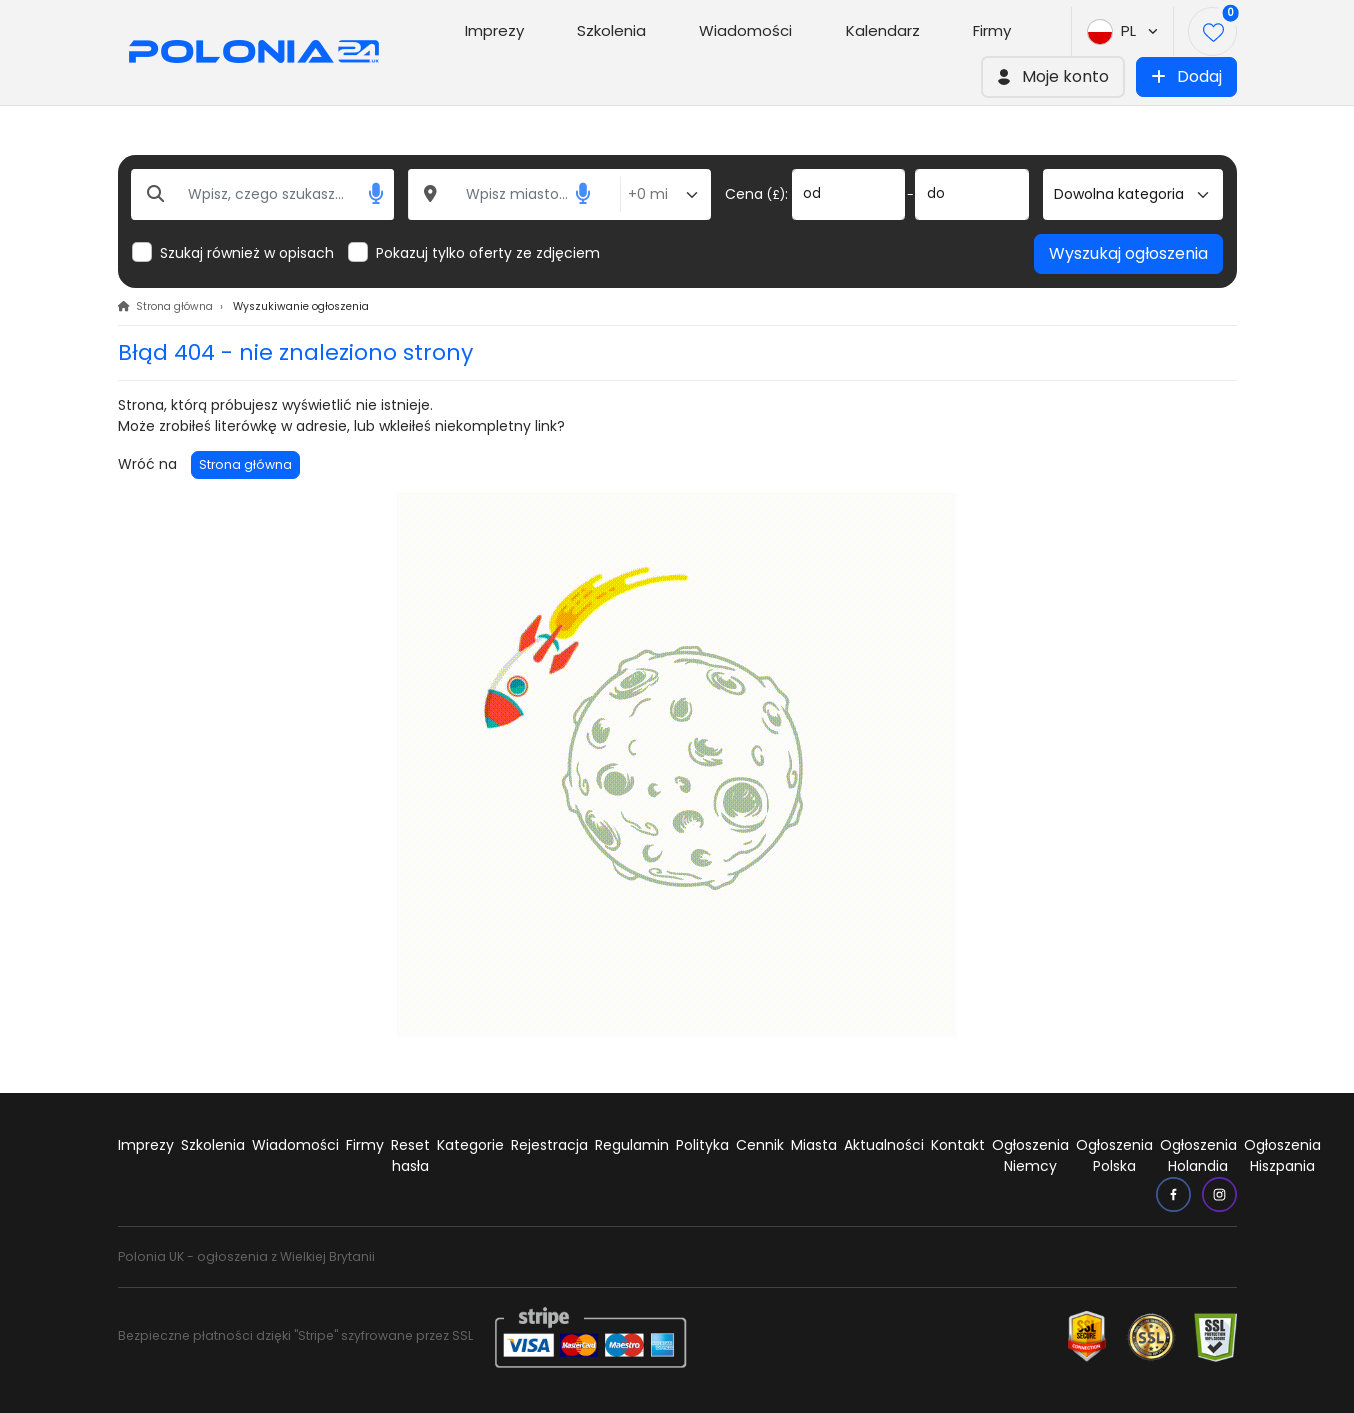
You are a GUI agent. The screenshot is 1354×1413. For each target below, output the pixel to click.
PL (1122, 32)
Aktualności (884, 1145)
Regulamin (632, 1145)
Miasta (814, 1145)
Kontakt (958, 1145)
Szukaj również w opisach (247, 253)
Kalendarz (883, 30)
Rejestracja (549, 1145)
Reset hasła (410, 1155)
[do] (971, 194)
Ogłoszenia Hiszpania (1282, 1155)
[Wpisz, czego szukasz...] (262, 194)
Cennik (760, 1145)
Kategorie (470, 1145)
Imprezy (494, 30)
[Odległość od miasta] (665, 194)
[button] (1053, 77)
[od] (848, 194)
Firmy (992, 30)
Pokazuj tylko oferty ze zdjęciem (488, 253)
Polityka (702, 1145)
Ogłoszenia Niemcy (1030, 1155)
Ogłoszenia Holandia (1198, 1155)
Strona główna (245, 464)
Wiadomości (745, 30)
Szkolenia (611, 30)
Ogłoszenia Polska (1114, 1155)
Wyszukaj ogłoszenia (1128, 253)
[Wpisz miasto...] (515, 194)
